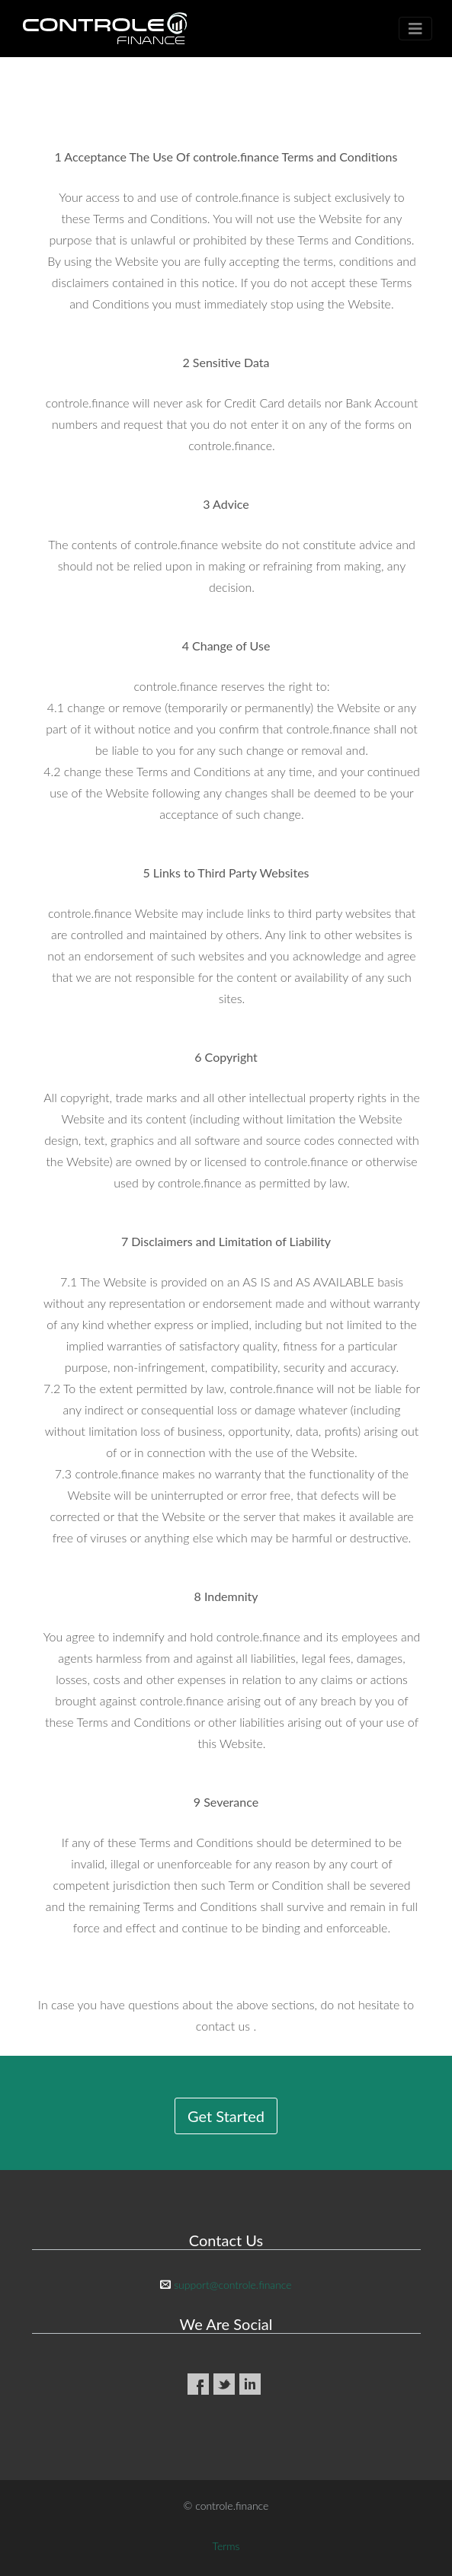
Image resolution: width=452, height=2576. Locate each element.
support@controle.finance (232, 2284)
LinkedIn (250, 2384)
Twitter (224, 2384)
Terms (226, 2545)
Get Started (226, 2116)
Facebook (198, 2384)
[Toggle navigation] (415, 28)
